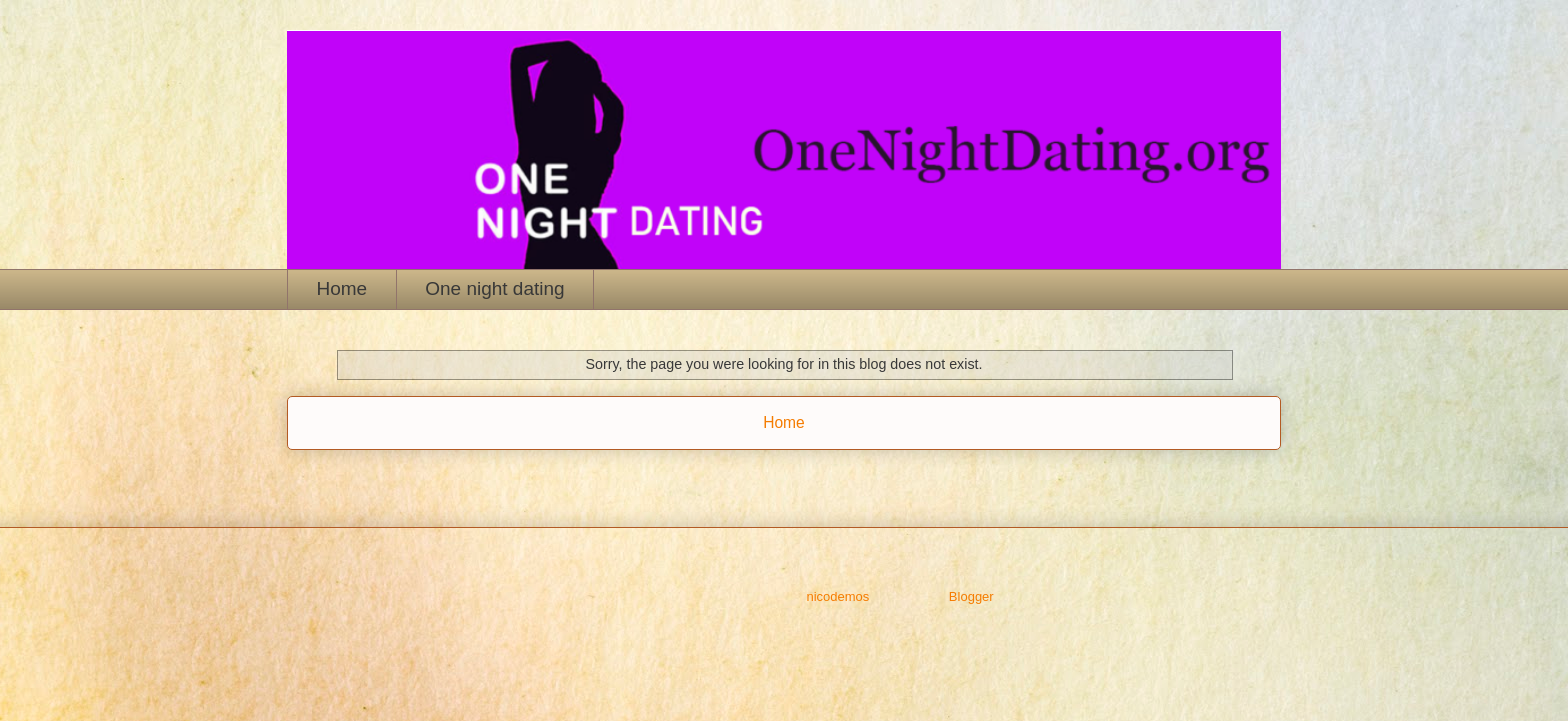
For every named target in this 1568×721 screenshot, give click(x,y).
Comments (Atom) (823, 473)
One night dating (494, 288)
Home (342, 288)
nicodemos (837, 596)
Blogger (971, 596)
